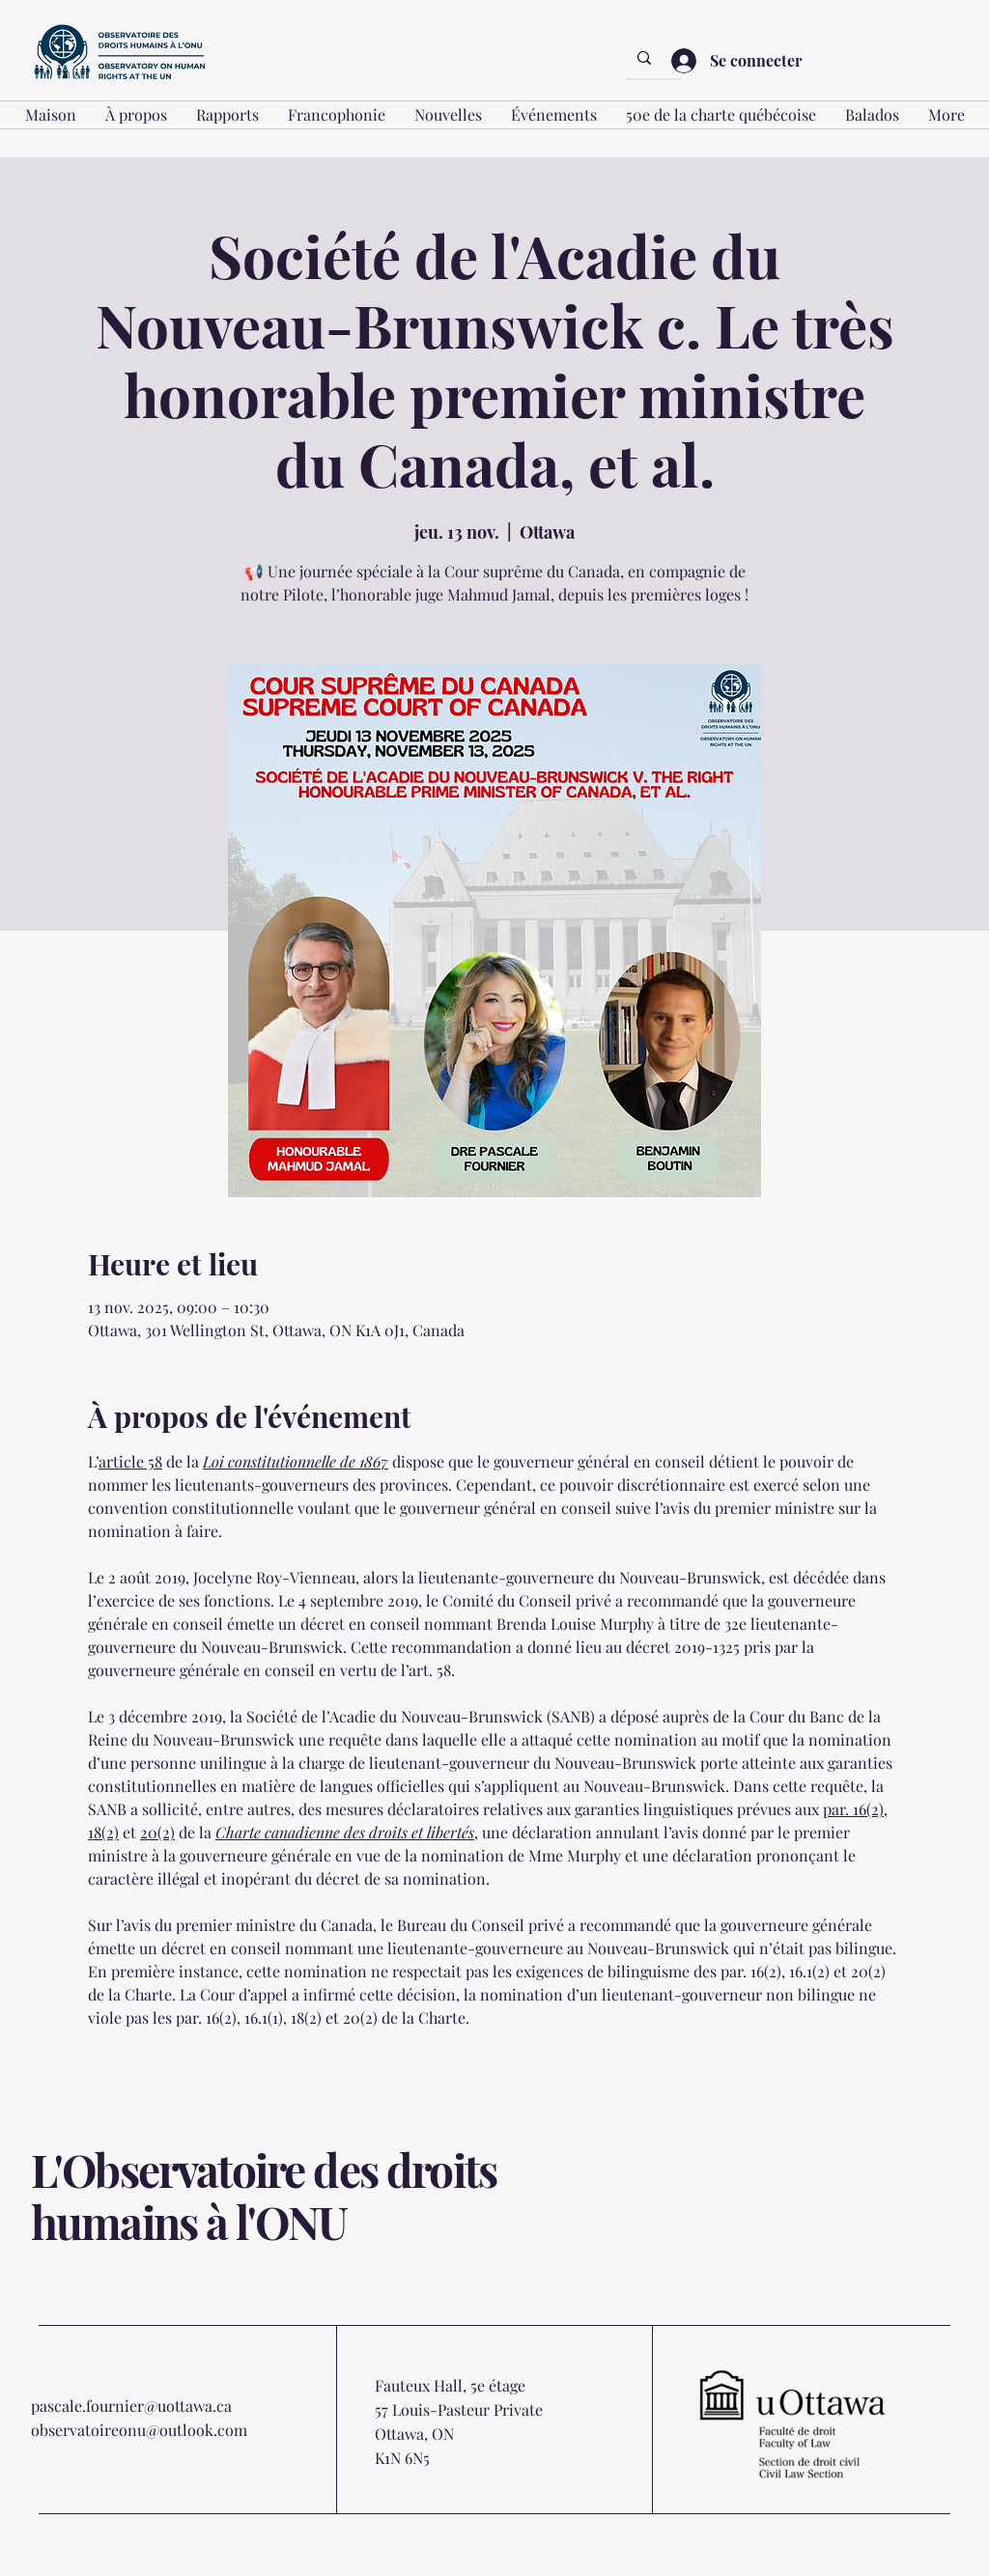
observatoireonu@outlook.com (139, 2430)
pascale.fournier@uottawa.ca (131, 2405)
